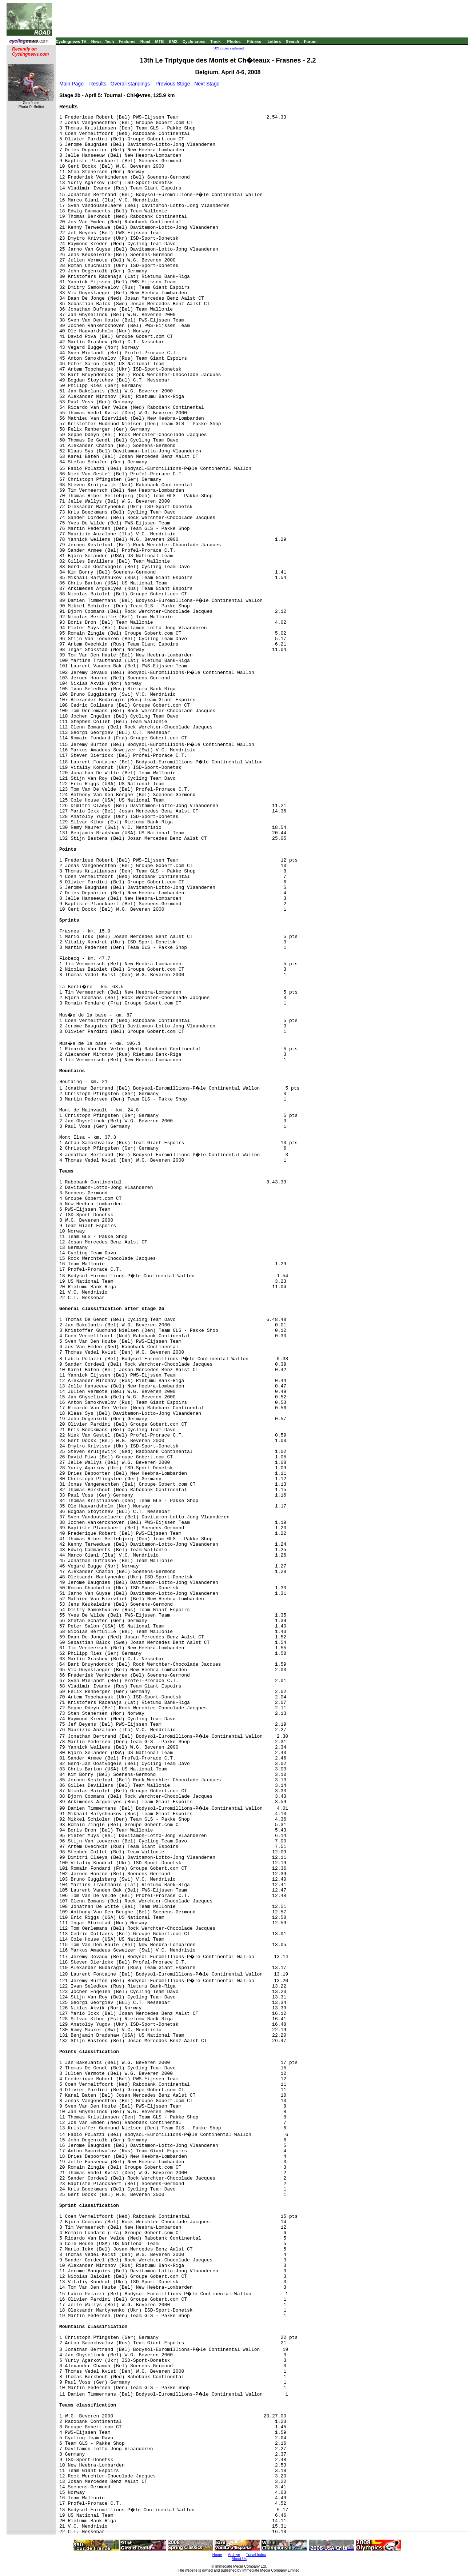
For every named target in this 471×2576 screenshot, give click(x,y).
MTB (159, 41)
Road (145, 41)
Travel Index (256, 2555)
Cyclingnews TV (71, 41)
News (96, 41)
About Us (239, 2559)
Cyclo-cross (194, 41)
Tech (109, 41)
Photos (233, 41)
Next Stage (206, 84)
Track (215, 41)
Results (98, 84)
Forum (310, 41)
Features (127, 41)
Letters (274, 41)
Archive (234, 2555)
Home (217, 2555)
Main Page (71, 84)
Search (292, 41)
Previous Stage (173, 84)
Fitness (254, 41)
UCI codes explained (228, 48)
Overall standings (130, 84)
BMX (173, 41)
